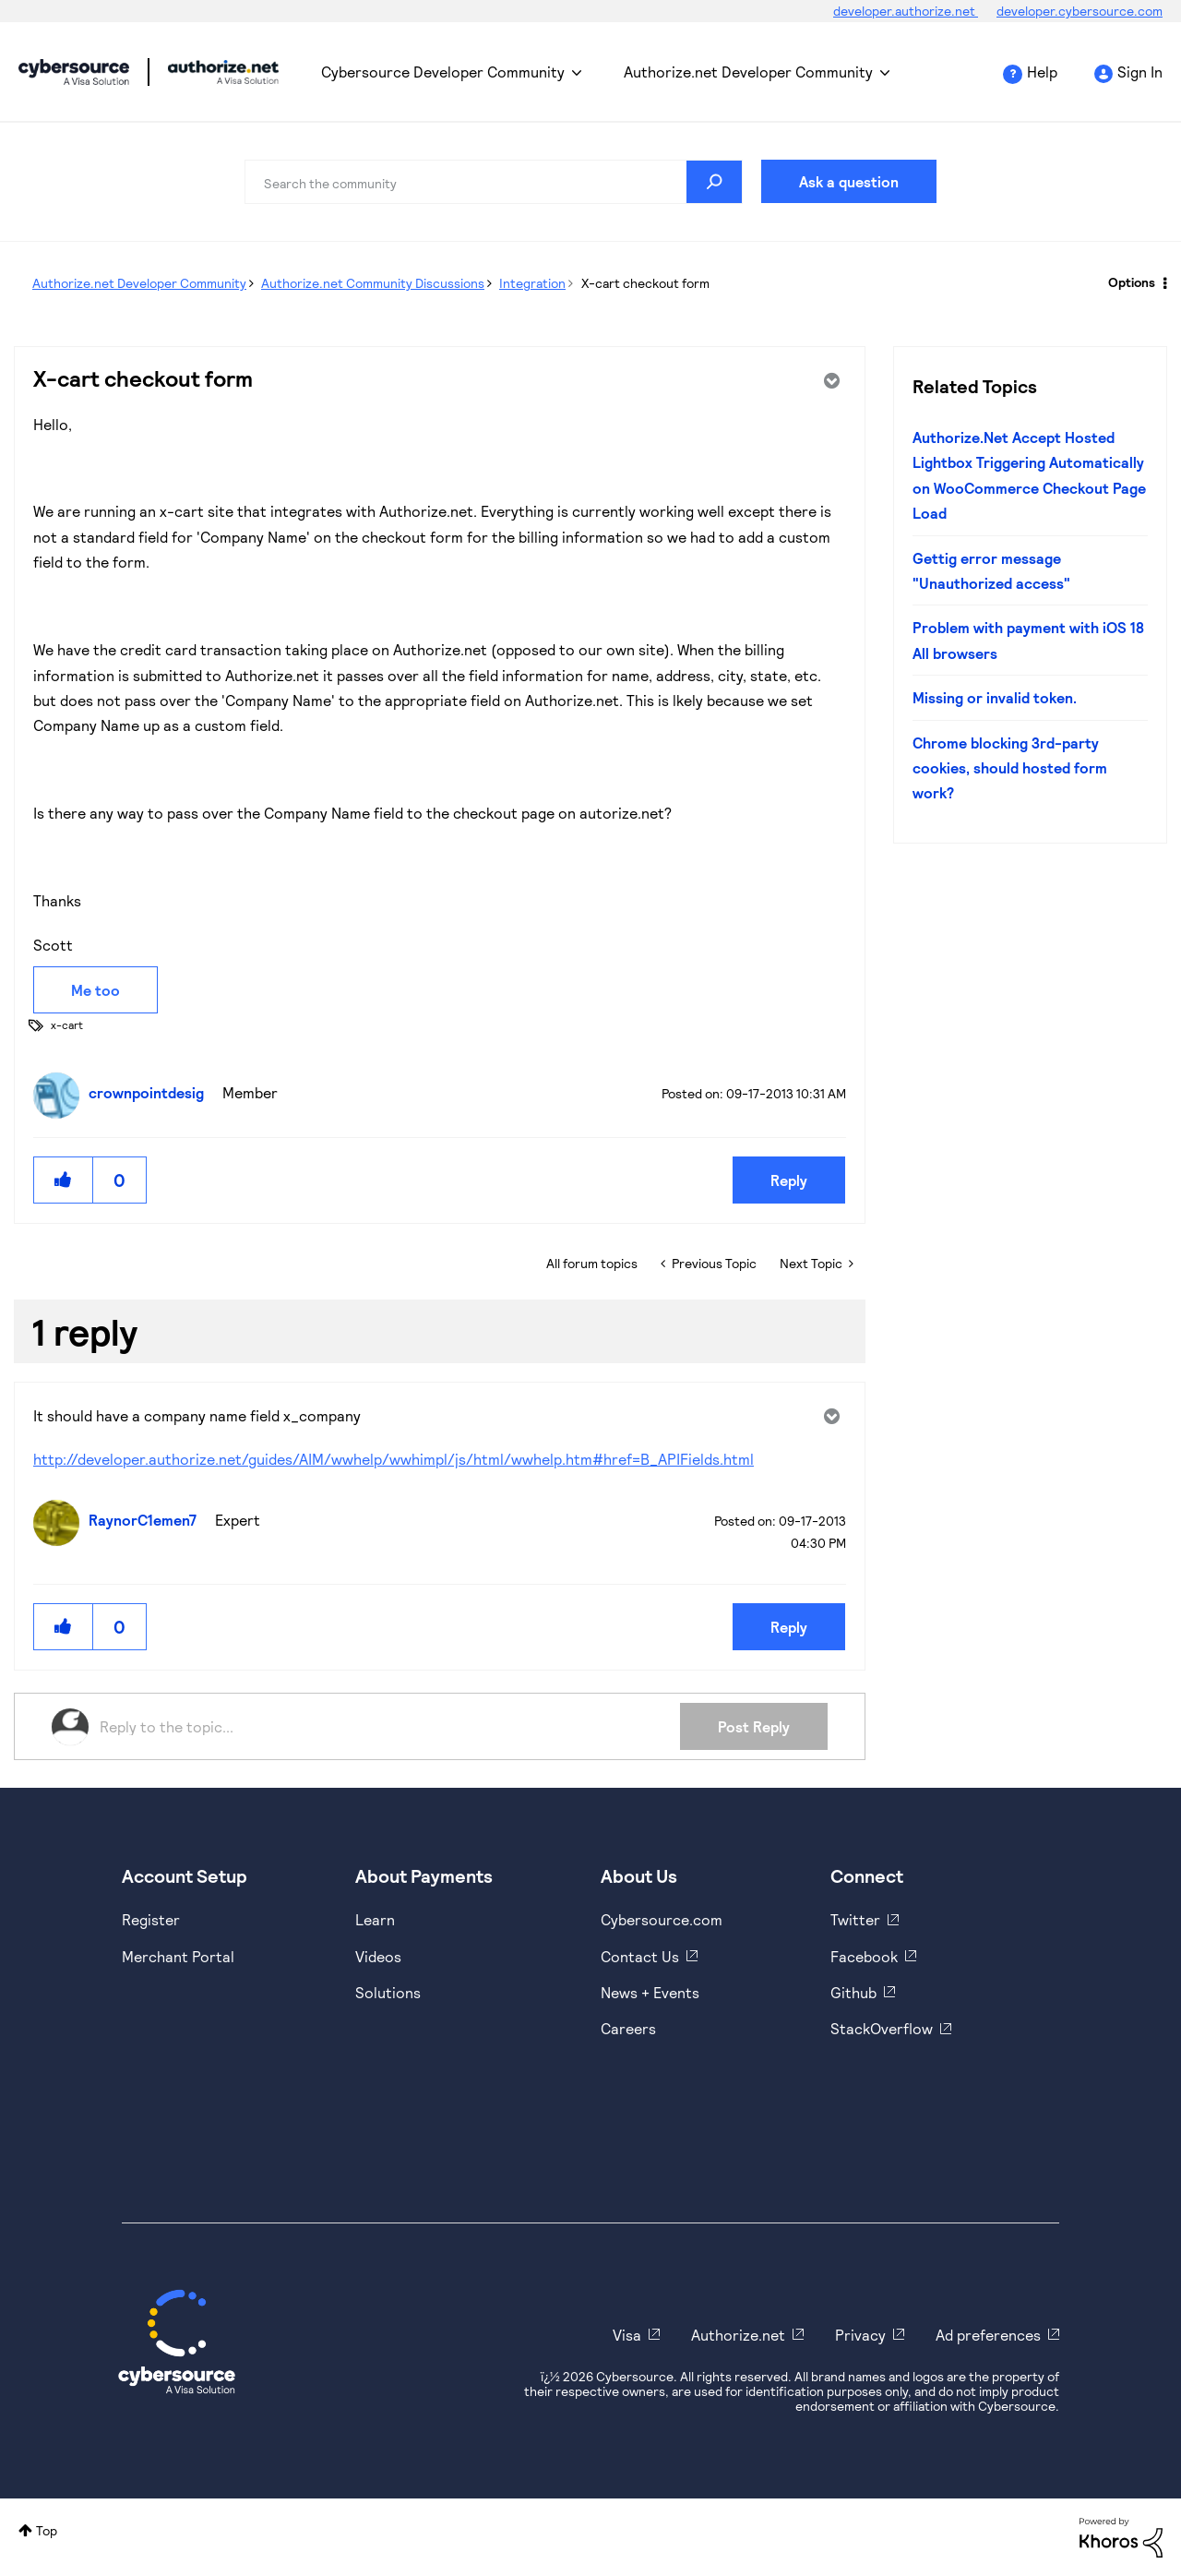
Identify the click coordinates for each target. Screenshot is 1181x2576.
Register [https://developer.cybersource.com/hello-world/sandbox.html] (151, 1919)
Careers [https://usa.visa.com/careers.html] (628, 2028)
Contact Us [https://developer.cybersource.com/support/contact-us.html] (640, 1956)
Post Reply (754, 1726)
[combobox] (494, 182)
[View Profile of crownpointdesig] (151, 1092)
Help (1042, 71)
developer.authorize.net (905, 10)
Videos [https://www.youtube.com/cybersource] (378, 1956)
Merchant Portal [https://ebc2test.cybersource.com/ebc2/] (178, 1956)
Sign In (1140, 71)
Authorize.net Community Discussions (372, 283)
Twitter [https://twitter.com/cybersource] (855, 1919)
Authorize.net (738, 2334)
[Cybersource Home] (177, 2342)
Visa (627, 2334)
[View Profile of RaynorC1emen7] (147, 1519)
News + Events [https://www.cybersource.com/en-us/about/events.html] (650, 1992)
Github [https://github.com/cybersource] (853, 1992)
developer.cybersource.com (1079, 10)
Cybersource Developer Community (73, 72)
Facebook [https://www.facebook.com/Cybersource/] (864, 1956)
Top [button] (46, 2530)
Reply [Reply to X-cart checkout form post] (788, 1180)
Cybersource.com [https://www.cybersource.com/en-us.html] (661, 1919)
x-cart (67, 1024)
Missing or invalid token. (995, 697)
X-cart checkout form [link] (645, 283)
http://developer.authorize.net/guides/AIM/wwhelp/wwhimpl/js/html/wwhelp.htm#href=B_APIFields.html (393, 1459)
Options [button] (1131, 282)
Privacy (860, 2334)
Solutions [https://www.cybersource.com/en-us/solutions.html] (388, 1992)
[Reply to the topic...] (390, 1726)
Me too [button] (95, 990)
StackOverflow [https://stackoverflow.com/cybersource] (881, 2028)
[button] (63, 1180)
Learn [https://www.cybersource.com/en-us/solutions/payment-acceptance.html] (375, 1919)
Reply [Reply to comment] (788, 1626)
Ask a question (849, 181)
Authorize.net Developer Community (748, 71)
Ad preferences (988, 2334)
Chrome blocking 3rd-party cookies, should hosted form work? (1010, 768)
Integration (532, 283)
